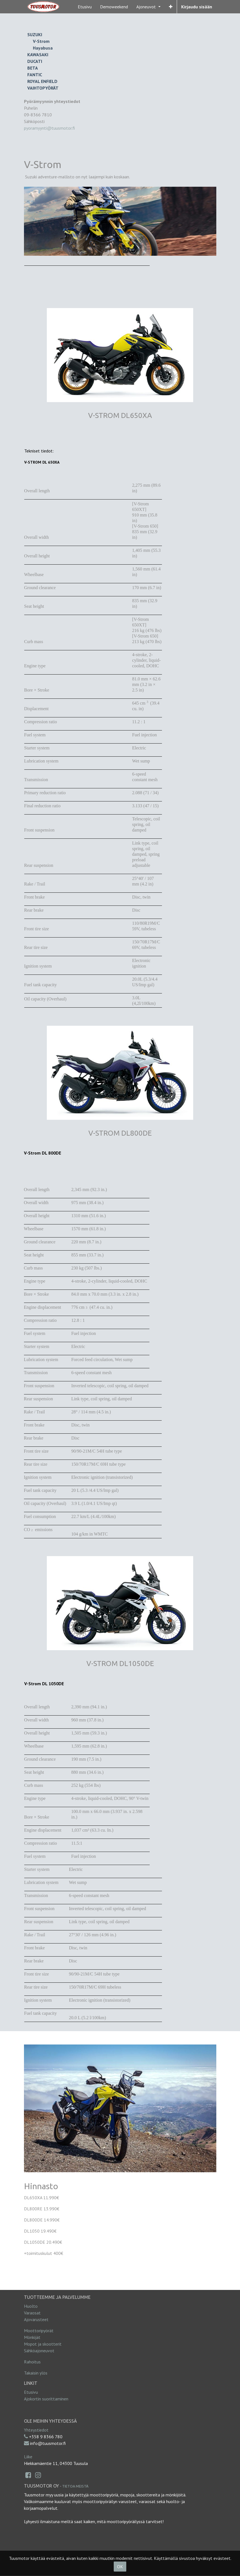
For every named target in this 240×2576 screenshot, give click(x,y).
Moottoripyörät (39, 2330)
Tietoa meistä (75, 2486)
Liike (28, 2456)
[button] (171, 6)
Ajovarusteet (36, 2319)
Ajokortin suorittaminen (46, 2399)
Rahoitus (32, 2362)
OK (120, 2566)
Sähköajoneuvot (39, 2350)
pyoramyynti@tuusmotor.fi (49, 128)
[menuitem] (85, 6)
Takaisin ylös (35, 2373)
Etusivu (31, 2392)
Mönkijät (32, 2337)
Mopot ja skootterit (43, 2344)
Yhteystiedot (36, 2430)
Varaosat (32, 2313)
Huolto (31, 2306)
